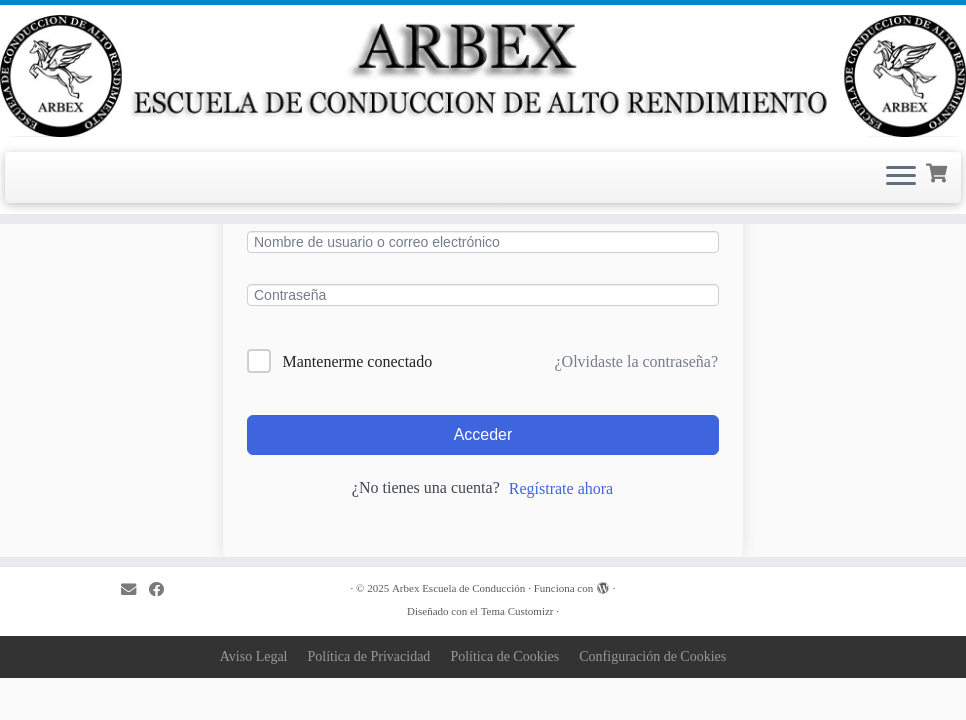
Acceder (483, 434)
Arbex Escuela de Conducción (458, 588)
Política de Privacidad (369, 656)
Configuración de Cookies (652, 656)
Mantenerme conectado (358, 361)
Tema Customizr (517, 611)
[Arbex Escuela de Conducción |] (483, 76)
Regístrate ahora (561, 488)
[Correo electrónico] (135, 589)
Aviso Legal (254, 656)
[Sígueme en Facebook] (163, 589)
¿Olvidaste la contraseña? (636, 361)
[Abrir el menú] (901, 178)
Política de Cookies (504, 656)
